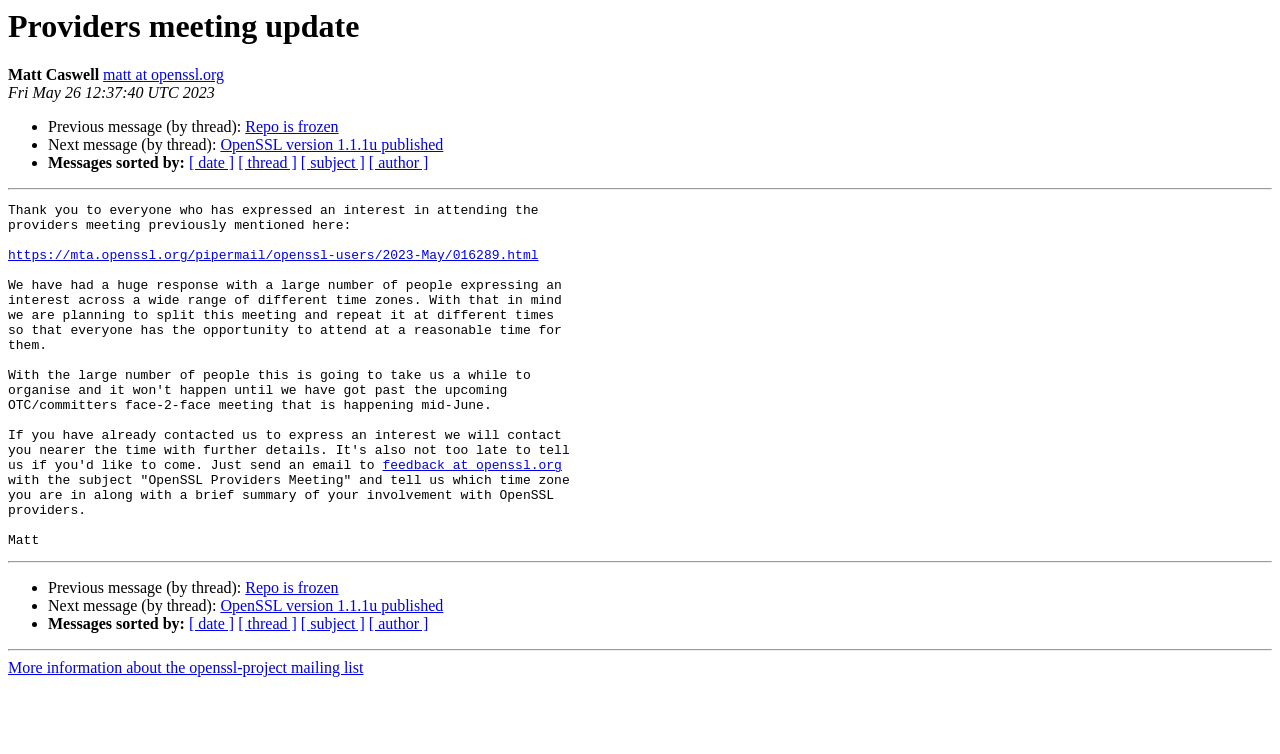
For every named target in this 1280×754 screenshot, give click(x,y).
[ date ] (211, 162)
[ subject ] (333, 162)
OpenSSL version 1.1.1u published (331, 144)
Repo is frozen (291, 126)
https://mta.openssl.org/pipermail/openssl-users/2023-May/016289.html (273, 266)
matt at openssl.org (163, 74)
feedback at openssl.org (471, 518)
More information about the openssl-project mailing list (185, 736)
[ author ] (399, 162)
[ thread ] (267, 162)
